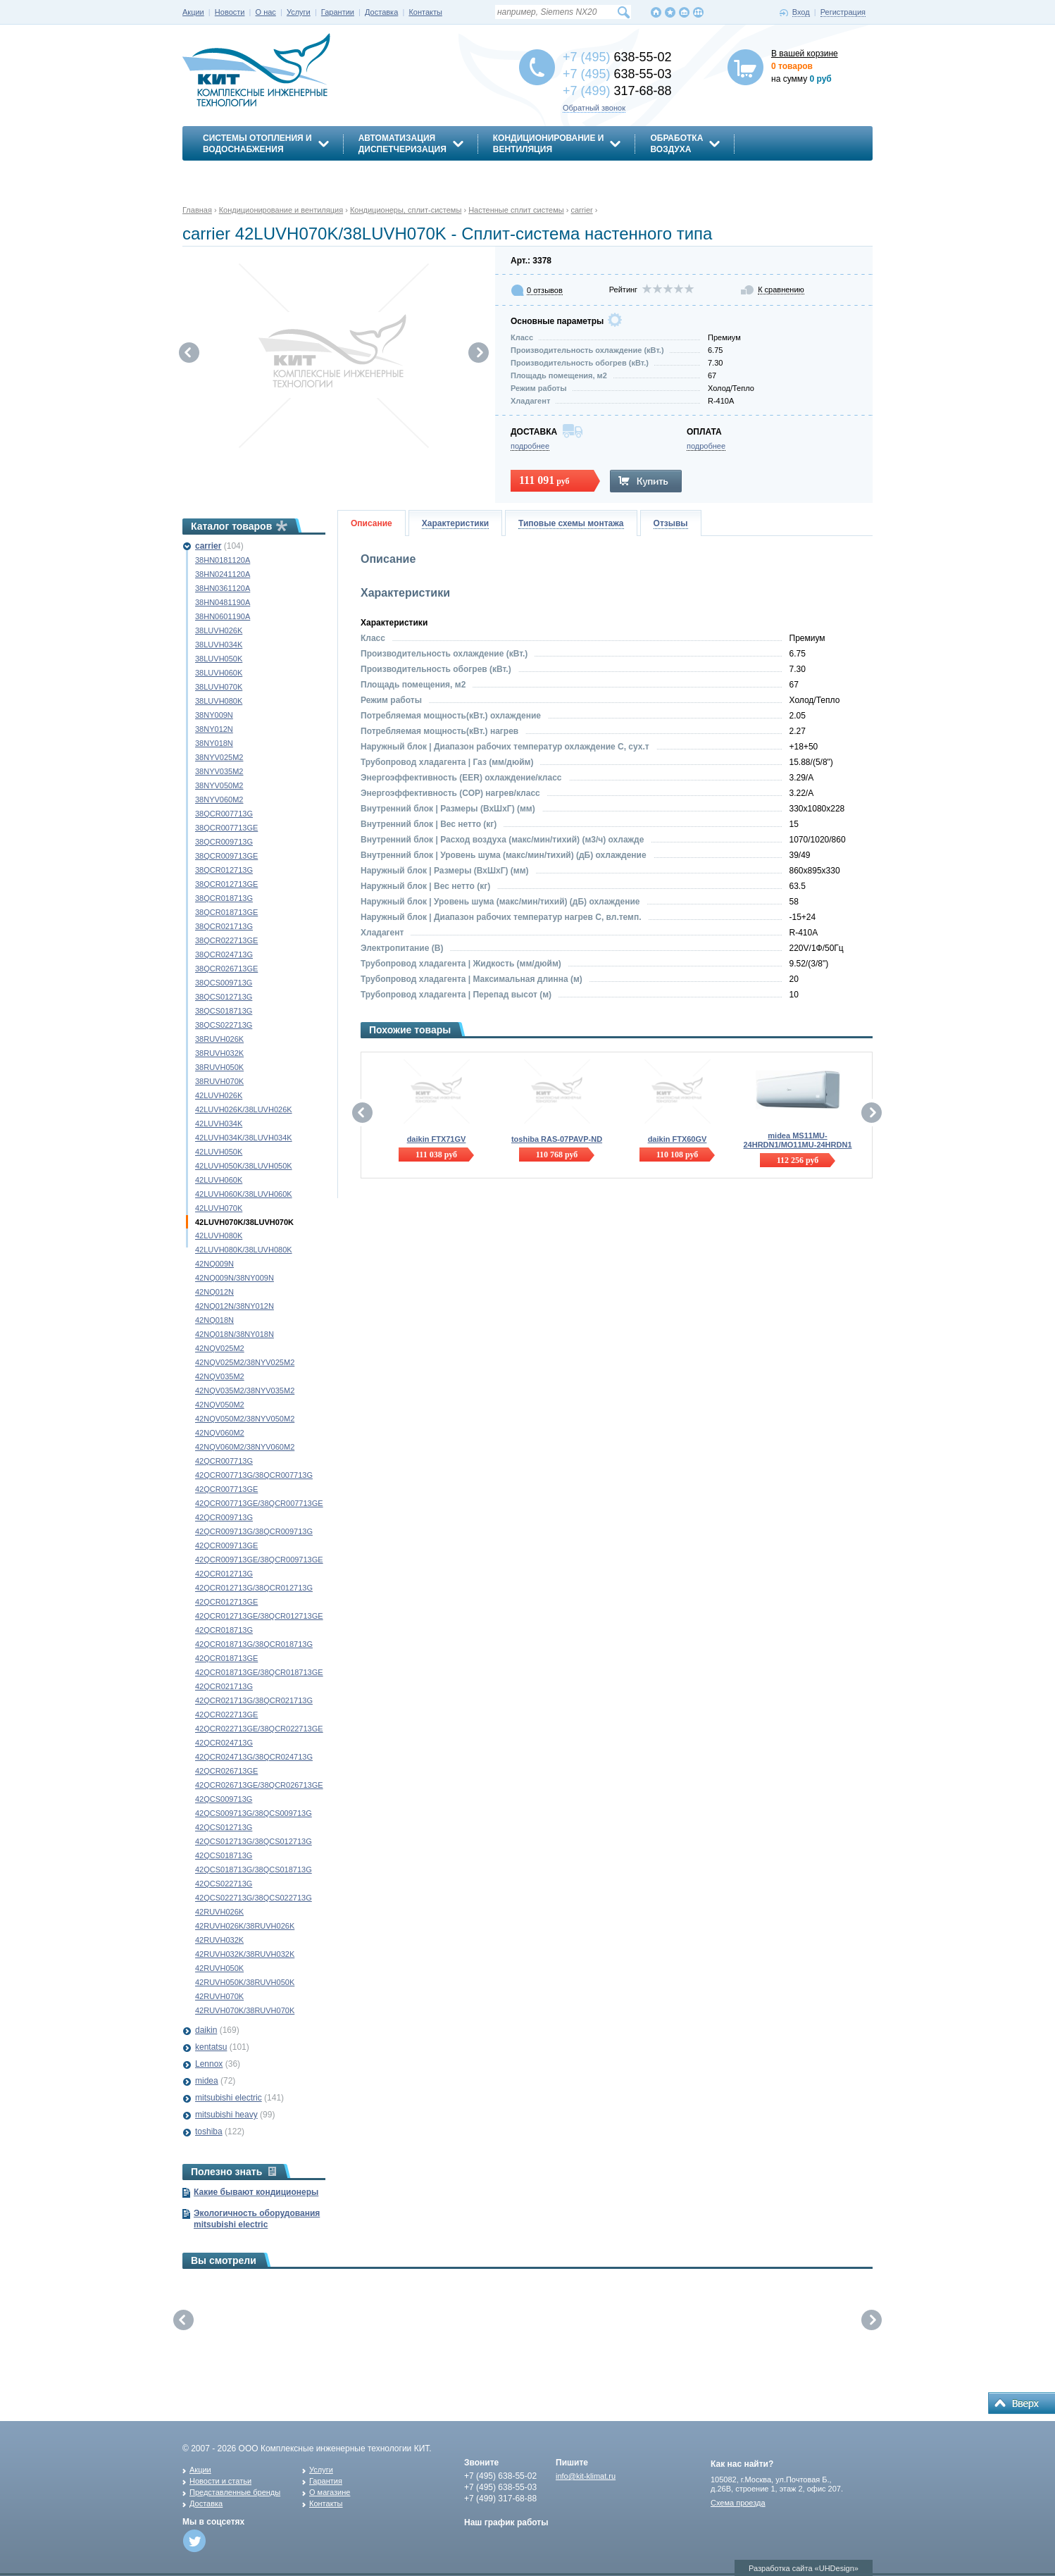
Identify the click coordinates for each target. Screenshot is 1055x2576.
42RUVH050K (219, 1968)
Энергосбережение (250, 174)
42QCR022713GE (226, 1714)
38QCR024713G (224, 954)
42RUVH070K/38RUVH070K (244, 2010)
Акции (193, 12)
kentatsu (211, 2047)
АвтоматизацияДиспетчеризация (402, 143)
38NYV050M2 (219, 785)
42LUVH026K (218, 1095)
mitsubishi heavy (226, 2115)
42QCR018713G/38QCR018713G (254, 1644)
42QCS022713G (223, 1883)
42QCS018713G (223, 1855)
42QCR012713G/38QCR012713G (254, 1587)
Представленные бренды (234, 2492)
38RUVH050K (219, 1067)
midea (206, 2081)
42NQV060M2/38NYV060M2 (244, 1447)
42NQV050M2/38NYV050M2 (244, 1418)
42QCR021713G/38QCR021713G (254, 1700)
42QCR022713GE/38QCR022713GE (259, 1728)
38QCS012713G (223, 997)
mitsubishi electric (228, 2098)
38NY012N (214, 729)
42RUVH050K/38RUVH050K (244, 1982)
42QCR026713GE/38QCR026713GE (259, 1785)
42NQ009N (214, 1263)
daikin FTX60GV (677, 1139)
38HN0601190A (222, 616)
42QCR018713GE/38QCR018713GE (259, 1672)
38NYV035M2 (219, 771)
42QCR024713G (224, 1742)
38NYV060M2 (219, 799)
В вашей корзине (804, 53)
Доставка (381, 12)
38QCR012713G (224, 870)
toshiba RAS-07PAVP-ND (556, 1139)
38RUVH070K (219, 1081)
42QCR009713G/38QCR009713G (254, 1531)
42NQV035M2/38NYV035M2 (244, 1390)
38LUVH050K (218, 658)
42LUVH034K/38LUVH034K (243, 1137)
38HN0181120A (222, 560)
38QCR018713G (224, 898)
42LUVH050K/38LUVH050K (243, 1166)
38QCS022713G (223, 1025)
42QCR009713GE (226, 1545)
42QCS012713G (223, 1827)
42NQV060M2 (219, 1433)
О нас (266, 12)
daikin (206, 2030)
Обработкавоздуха (676, 143)
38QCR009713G (224, 842)
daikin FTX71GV (436, 1139)
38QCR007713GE (226, 827)
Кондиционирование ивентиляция (548, 143)
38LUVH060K (218, 672)
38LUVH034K (218, 644)
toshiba (209, 2131)
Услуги (299, 12)
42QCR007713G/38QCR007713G (254, 1475)
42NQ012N (214, 1292)
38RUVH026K (219, 1039)
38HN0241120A (222, 574)
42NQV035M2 (219, 1376)
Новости (230, 12)
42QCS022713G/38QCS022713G (253, 1897)
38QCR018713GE (226, 912)
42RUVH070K (219, 1996)
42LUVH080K (218, 1235)
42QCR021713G (224, 1686)
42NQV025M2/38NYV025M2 (244, 1362)
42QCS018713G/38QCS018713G (253, 1869)
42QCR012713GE (226, 1602)
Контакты (425, 12)
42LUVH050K (218, 1151)
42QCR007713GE (226, 1489)
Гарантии (337, 12)
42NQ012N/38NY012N (234, 1306)
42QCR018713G (224, 1630)
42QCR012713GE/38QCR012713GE (259, 1616)
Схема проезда (738, 2503)
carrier (208, 546)
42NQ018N (214, 1320)
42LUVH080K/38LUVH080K (243, 1249)
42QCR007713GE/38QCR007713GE (259, 1503)
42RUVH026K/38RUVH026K (244, 1926)
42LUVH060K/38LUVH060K (243, 1194)
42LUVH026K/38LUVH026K (243, 1109)
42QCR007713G (224, 1461)
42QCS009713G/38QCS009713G (253, 1813)
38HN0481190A (222, 602)
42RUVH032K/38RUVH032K (244, 1954)
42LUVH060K (218, 1180)
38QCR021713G (224, 926)
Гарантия (325, 2481)
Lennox (209, 2064)
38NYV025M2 (219, 757)
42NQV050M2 (219, 1404)
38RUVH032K (219, 1053)
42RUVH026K (219, 1912)
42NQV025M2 (219, 1348)
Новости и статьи (220, 2481)
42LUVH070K (218, 1208)
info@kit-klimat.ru (586, 2476)
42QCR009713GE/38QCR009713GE (259, 1559)
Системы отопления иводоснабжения (257, 143)
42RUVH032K (219, 1940)
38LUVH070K (218, 687)
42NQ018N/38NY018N (234, 1334)
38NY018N (214, 743)
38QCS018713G (223, 1011)
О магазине (329, 2492)
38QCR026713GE (226, 968)
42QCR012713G (224, 1573)
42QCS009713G (223, 1799)
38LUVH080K (218, 701)
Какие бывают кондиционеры (256, 2192)
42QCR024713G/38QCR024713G (254, 1757)
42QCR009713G (224, 1517)
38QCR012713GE (226, 884)
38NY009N (214, 715)
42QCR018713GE (226, 1658)
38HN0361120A (222, 588)
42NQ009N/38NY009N (234, 1278)
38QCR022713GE (226, 940)
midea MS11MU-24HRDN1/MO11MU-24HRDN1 (797, 1140)
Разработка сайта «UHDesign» (804, 2568)
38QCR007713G (224, 813)
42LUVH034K (218, 1123)
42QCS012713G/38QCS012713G (253, 1841)
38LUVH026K (218, 630)
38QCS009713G (223, 982)
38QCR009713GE (226, 856)
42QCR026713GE (226, 1771)
